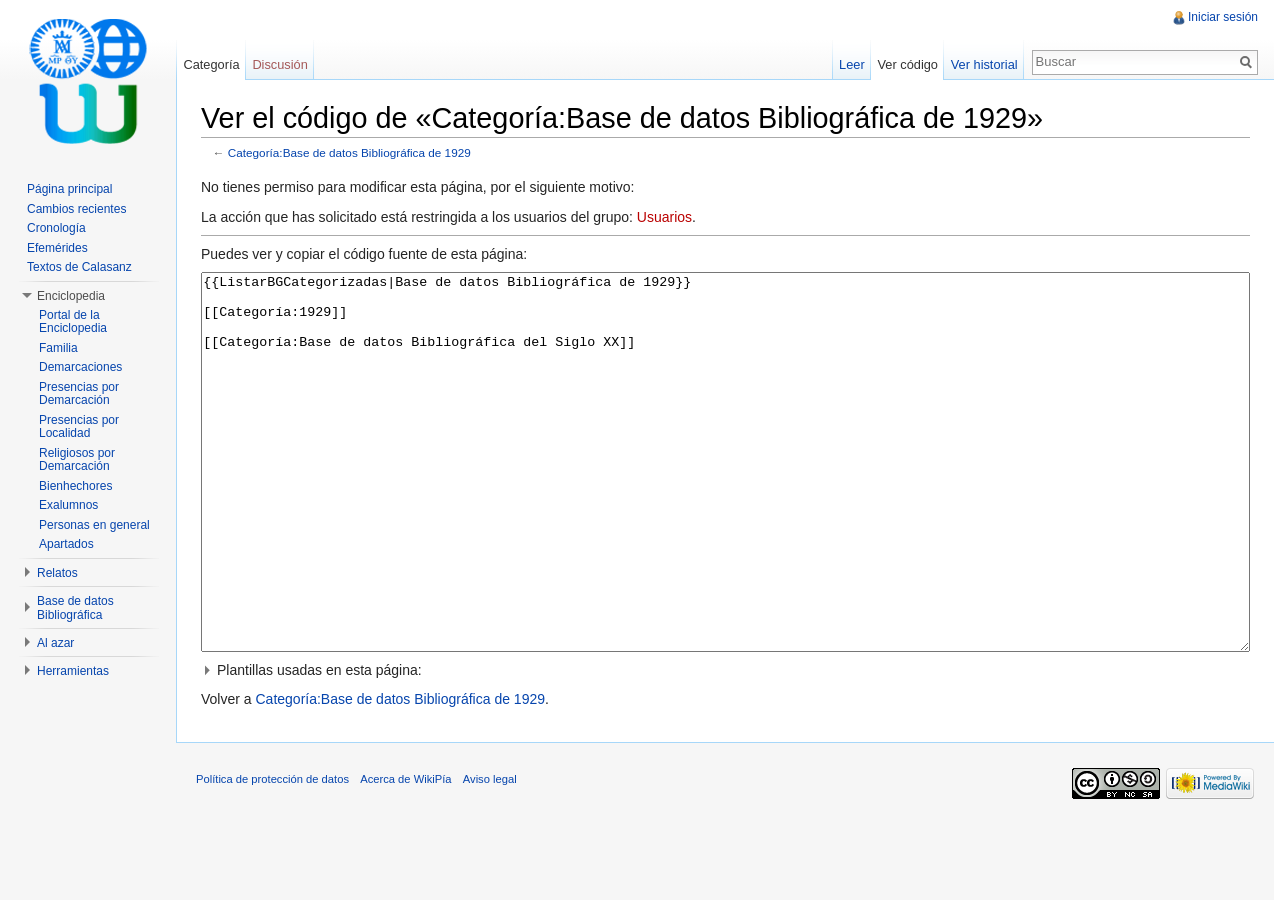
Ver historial (984, 64)
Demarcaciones (80, 367)
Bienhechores (75, 486)
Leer (852, 64)
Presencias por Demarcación (79, 394)
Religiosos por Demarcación (77, 460)
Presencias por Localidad (79, 427)
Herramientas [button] (73, 671)
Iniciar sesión (1223, 17)
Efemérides (57, 248)
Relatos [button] (57, 573)
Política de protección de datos (272, 854)
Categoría (211, 64)
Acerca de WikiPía (405, 854)
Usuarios (664, 217)
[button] (725, 745)
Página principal (69, 189)
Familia (58, 348)
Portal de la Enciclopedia (73, 322)
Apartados (66, 544)
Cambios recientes (76, 209)
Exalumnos (68, 505)
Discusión (279, 64)
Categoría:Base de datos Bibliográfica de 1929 (349, 152)
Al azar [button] (55, 643)
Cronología (56, 228)
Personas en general (94, 525)
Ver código (907, 64)
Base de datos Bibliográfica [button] (75, 608)
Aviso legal (490, 854)
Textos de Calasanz (79, 267)
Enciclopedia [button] (71, 296)
